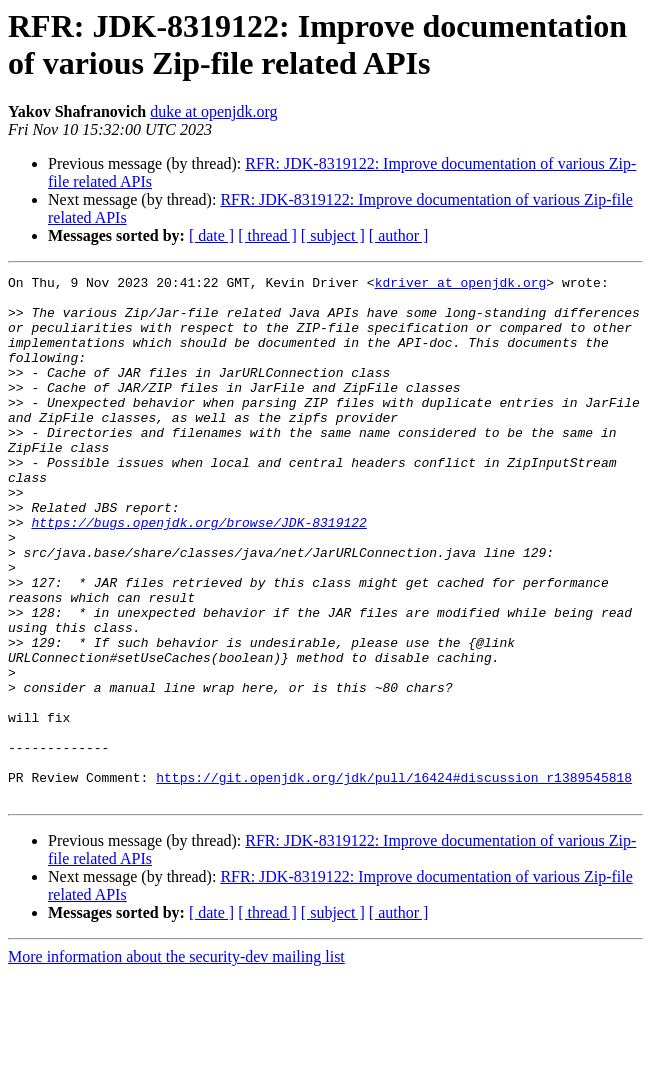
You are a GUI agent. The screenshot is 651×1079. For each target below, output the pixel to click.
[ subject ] (333, 235)
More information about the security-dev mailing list (176, 1061)
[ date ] (211, 235)
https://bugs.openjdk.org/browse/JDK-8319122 (198, 573)
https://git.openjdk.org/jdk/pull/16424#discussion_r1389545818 (394, 879)
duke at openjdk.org (213, 111)
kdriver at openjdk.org (461, 285)
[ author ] (399, 235)
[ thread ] (267, 235)
